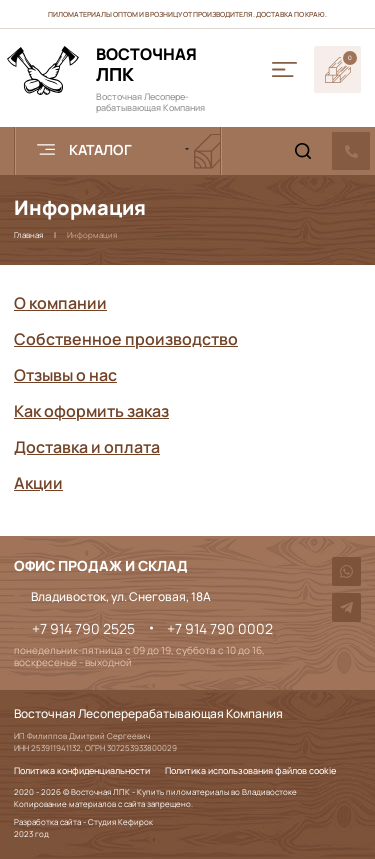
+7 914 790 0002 (220, 629)
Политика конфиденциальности (82, 771)
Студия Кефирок (120, 821)
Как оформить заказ (91, 411)
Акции (38, 483)
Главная (28, 234)
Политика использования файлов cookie (250, 771)
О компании (60, 303)
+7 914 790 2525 (83, 629)
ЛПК (146, 64)
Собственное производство (126, 339)
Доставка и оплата (87, 447)
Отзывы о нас (65, 375)
